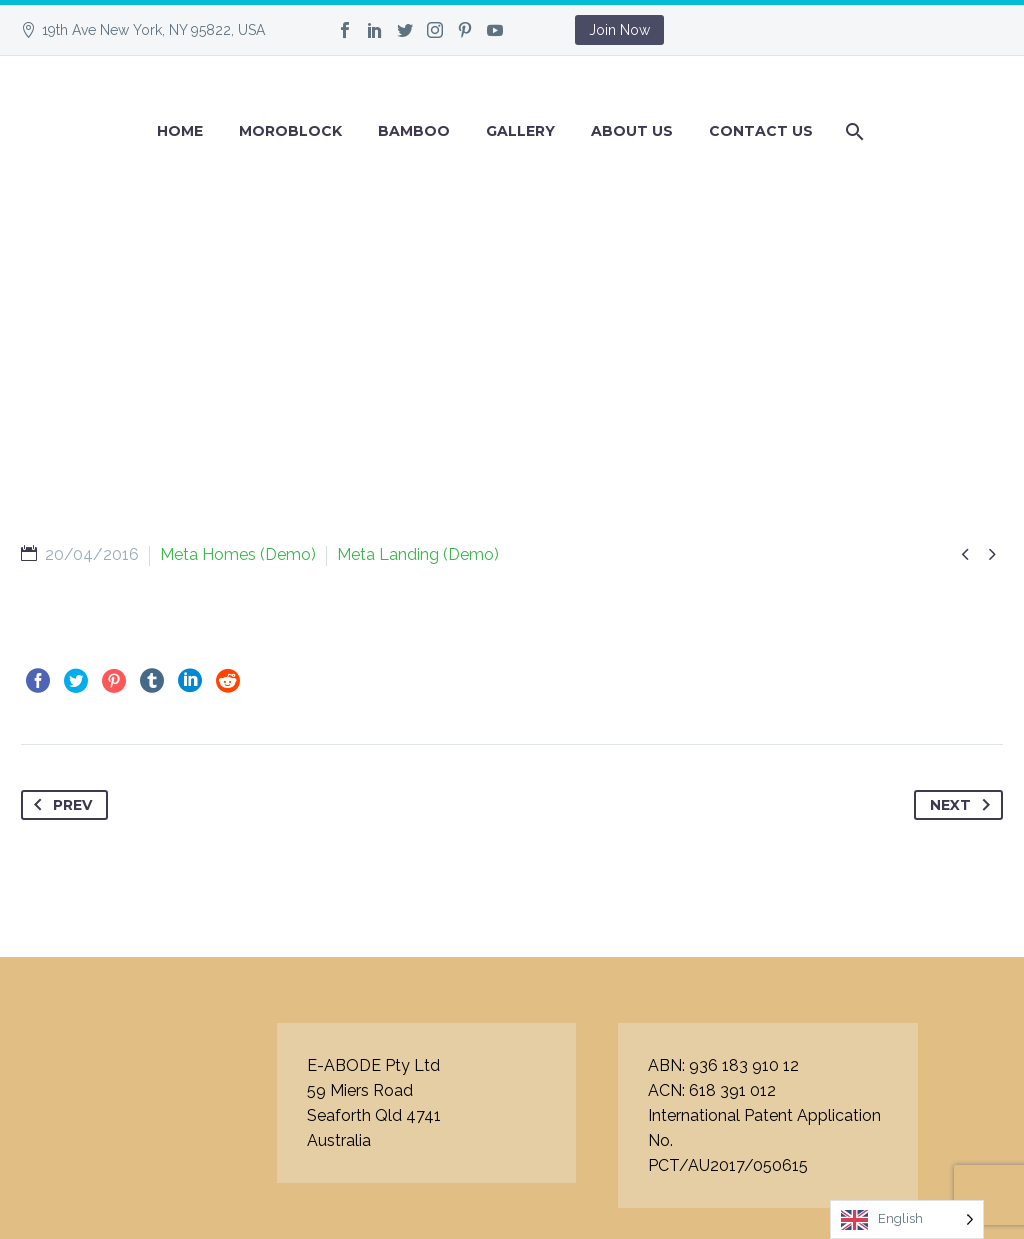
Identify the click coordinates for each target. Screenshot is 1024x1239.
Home (180, 131)
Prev (59, 805)
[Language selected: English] (907, 1219)
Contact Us (761, 131)
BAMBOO (414, 131)
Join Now (619, 30)
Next (964, 805)
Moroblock (290, 131)
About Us (632, 131)
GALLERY (520, 131)
